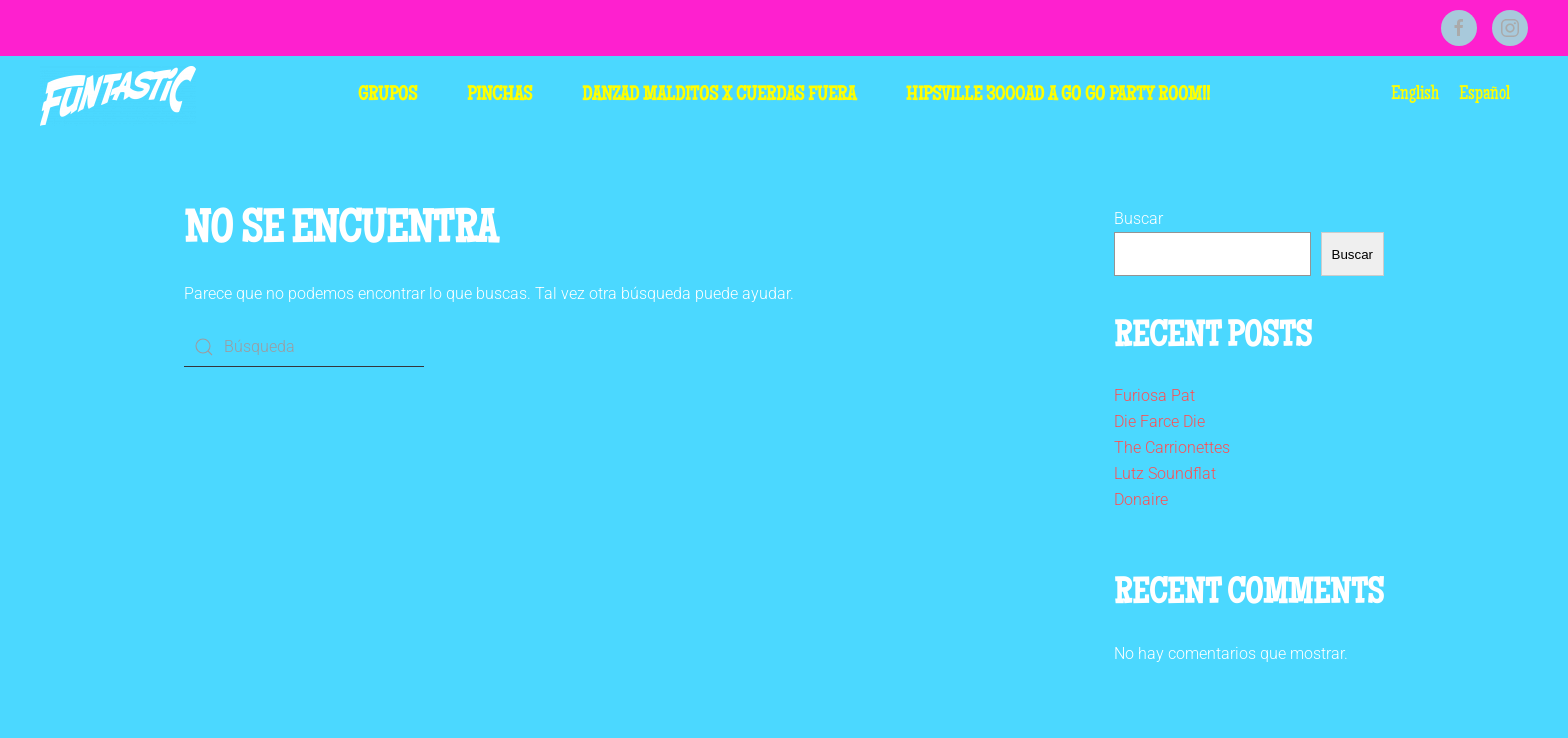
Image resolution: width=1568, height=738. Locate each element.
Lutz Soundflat (1165, 473)
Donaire (1141, 499)
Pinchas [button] (499, 96)
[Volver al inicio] (118, 96)
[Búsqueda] (304, 347)
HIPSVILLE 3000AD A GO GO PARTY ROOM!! (1058, 96)
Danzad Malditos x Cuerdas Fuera (719, 96)
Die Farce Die (1159, 421)
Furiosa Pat (1154, 395)
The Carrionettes (1172, 447)
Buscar (1138, 218)
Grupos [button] (387, 96)
